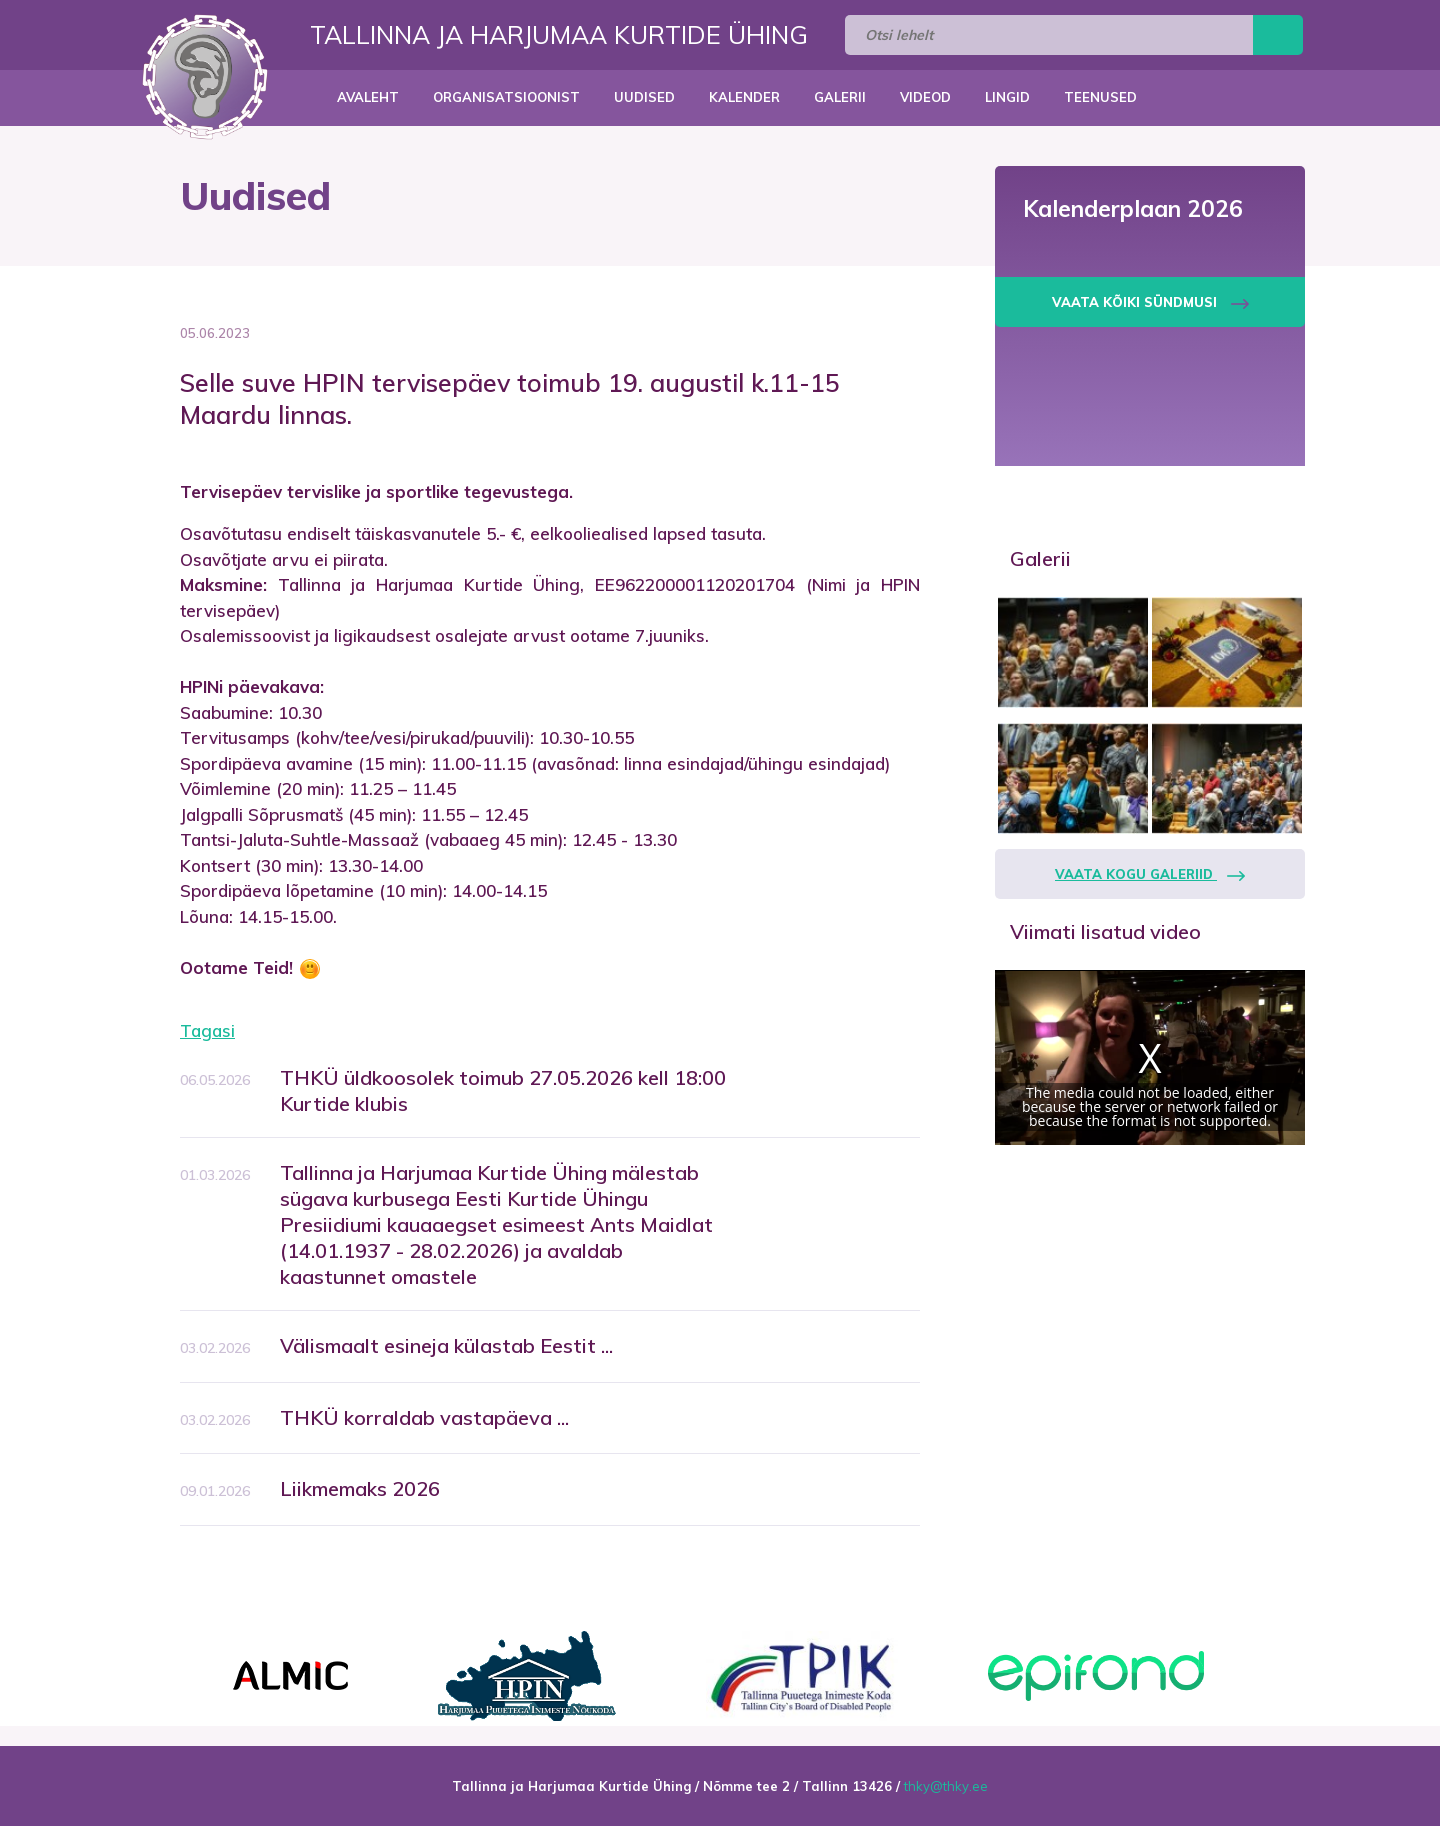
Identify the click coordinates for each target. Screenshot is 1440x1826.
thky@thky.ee (946, 1786)
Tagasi (207, 1030)
